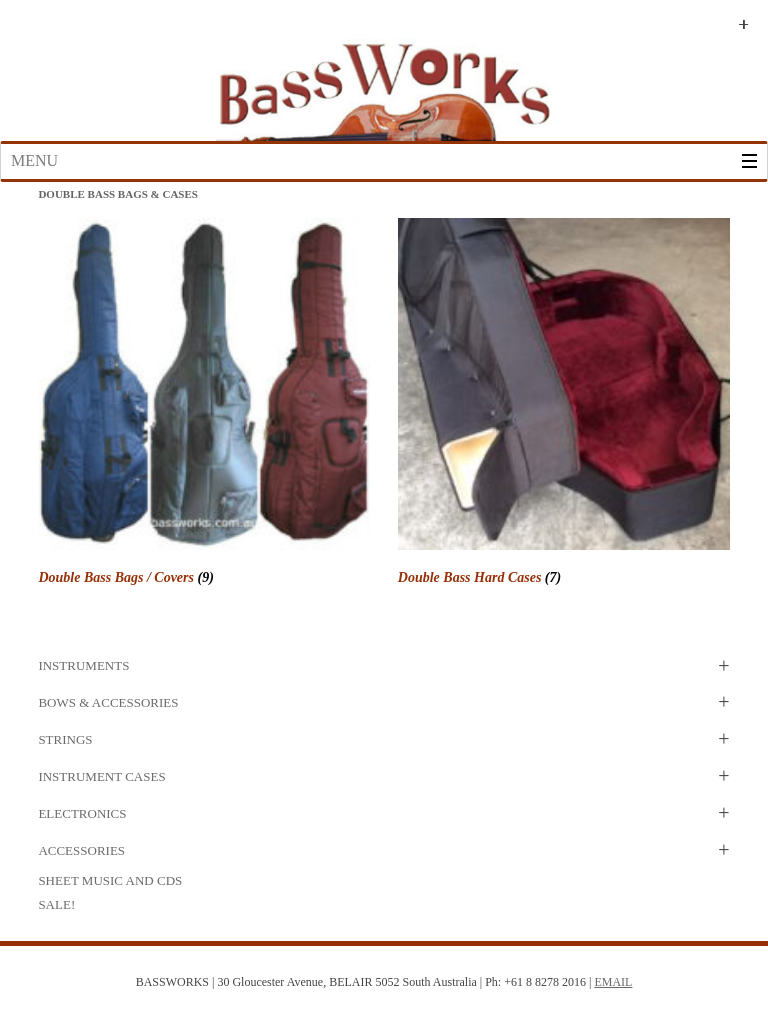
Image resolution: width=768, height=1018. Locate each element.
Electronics (82, 813)
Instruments (83, 665)
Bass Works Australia (384, 83)
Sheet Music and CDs (110, 880)
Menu (34, 160)
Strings (65, 739)
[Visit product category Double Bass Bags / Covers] (204, 405)
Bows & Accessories (108, 702)
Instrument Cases (101, 776)
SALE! (56, 904)
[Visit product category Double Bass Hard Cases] (564, 405)
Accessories (81, 850)
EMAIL (613, 982)
